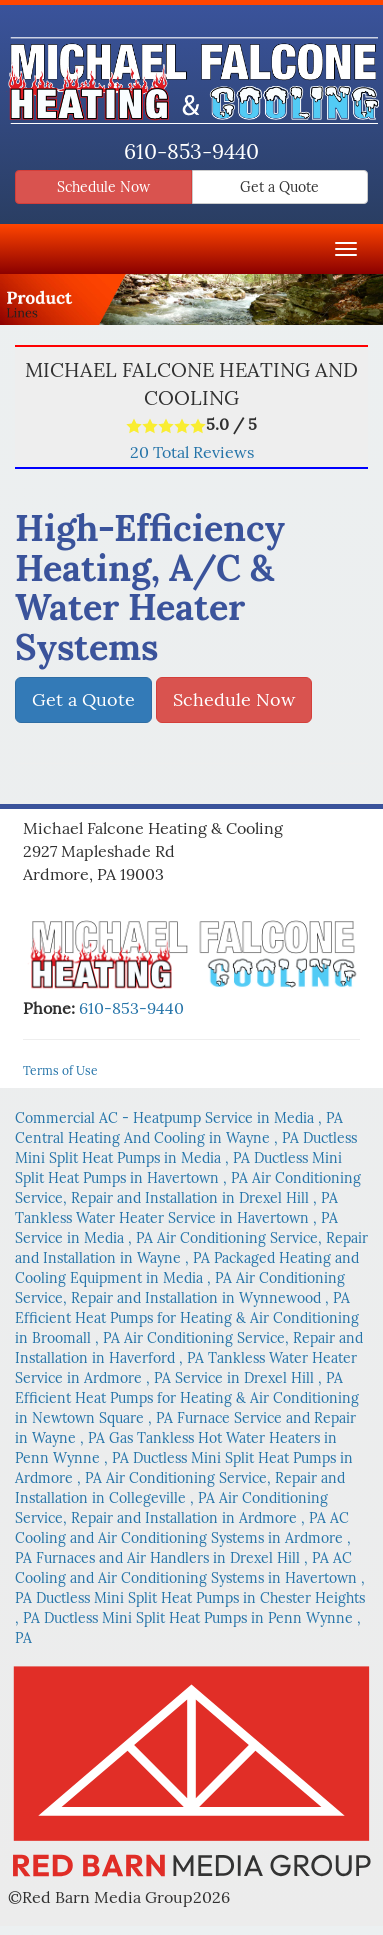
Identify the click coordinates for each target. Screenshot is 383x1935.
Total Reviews (192, 452)
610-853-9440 (191, 151)
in (179, 1118)
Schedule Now (103, 187)
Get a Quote (279, 187)
